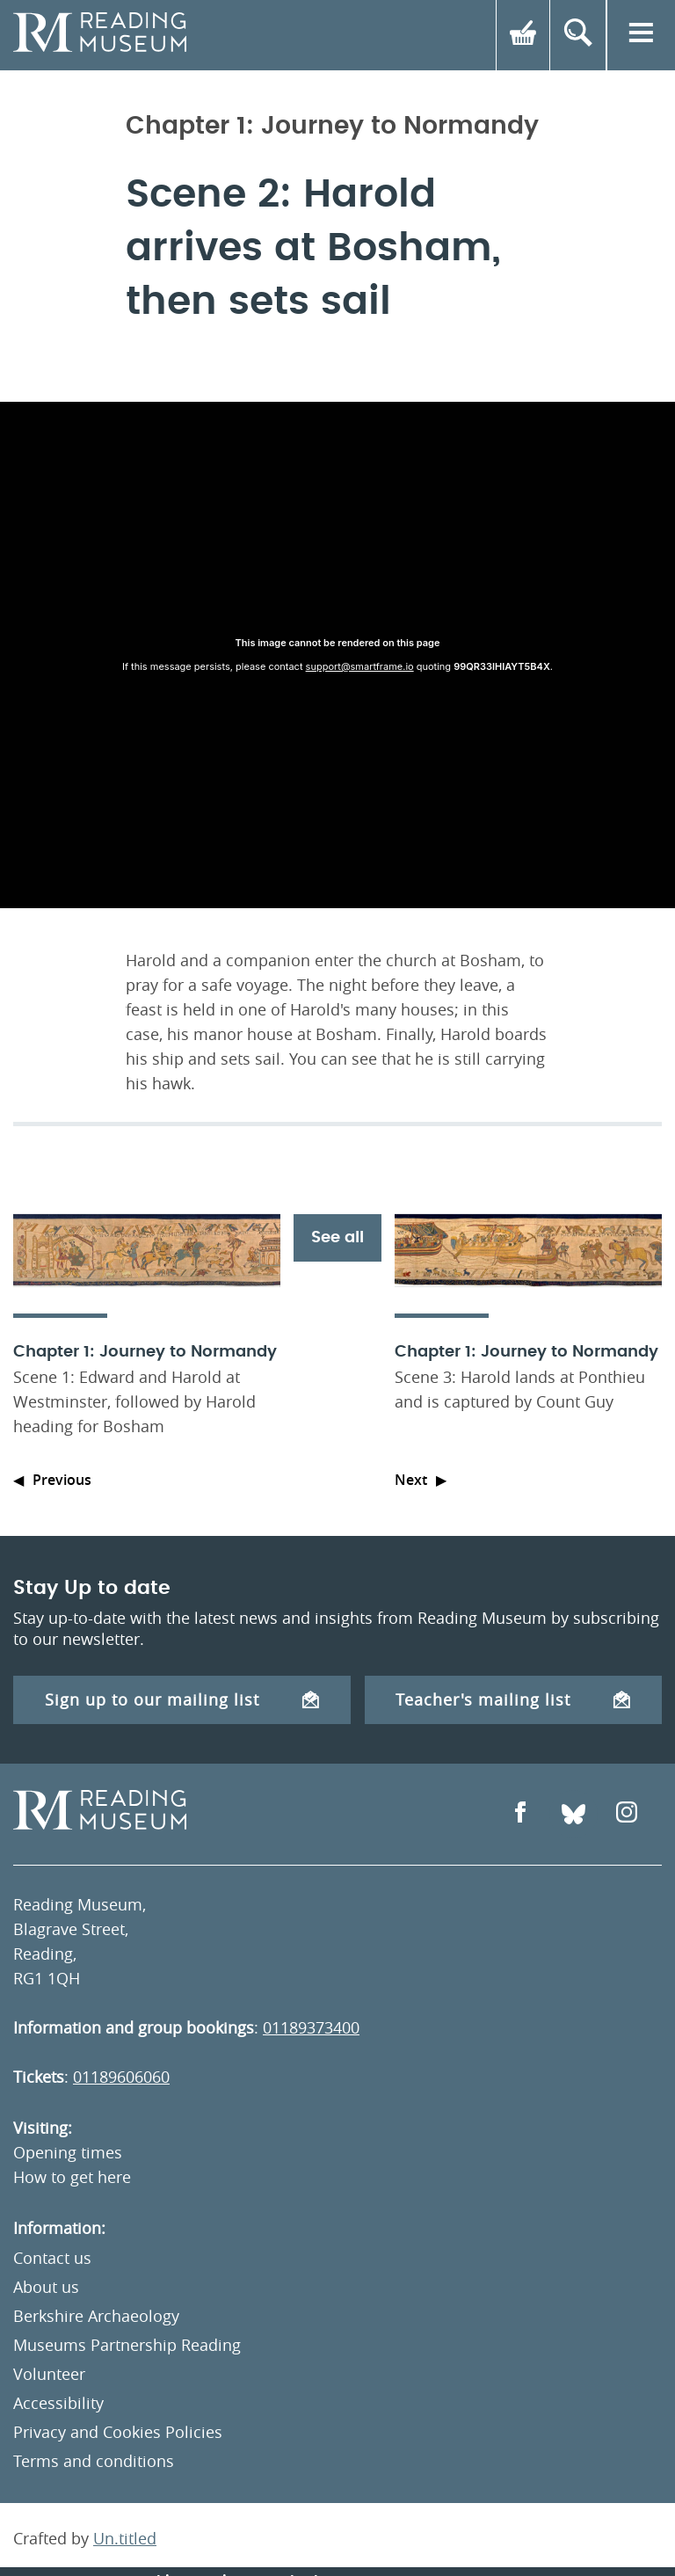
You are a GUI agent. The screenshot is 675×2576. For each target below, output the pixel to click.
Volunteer (49, 2373)
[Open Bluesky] (573, 1814)
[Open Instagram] (627, 1814)
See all (337, 1238)
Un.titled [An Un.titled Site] (124, 2538)
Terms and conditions (93, 2460)
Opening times (67, 2152)
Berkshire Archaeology (96, 2315)
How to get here (72, 2176)
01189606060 (121, 2076)
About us (46, 2286)
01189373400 (311, 2027)
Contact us (52, 2257)
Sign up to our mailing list (182, 1699)
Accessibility (58, 2402)
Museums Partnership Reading (127, 2344)
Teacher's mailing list (513, 1699)
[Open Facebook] (520, 1814)
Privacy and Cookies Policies (117, 2431)
